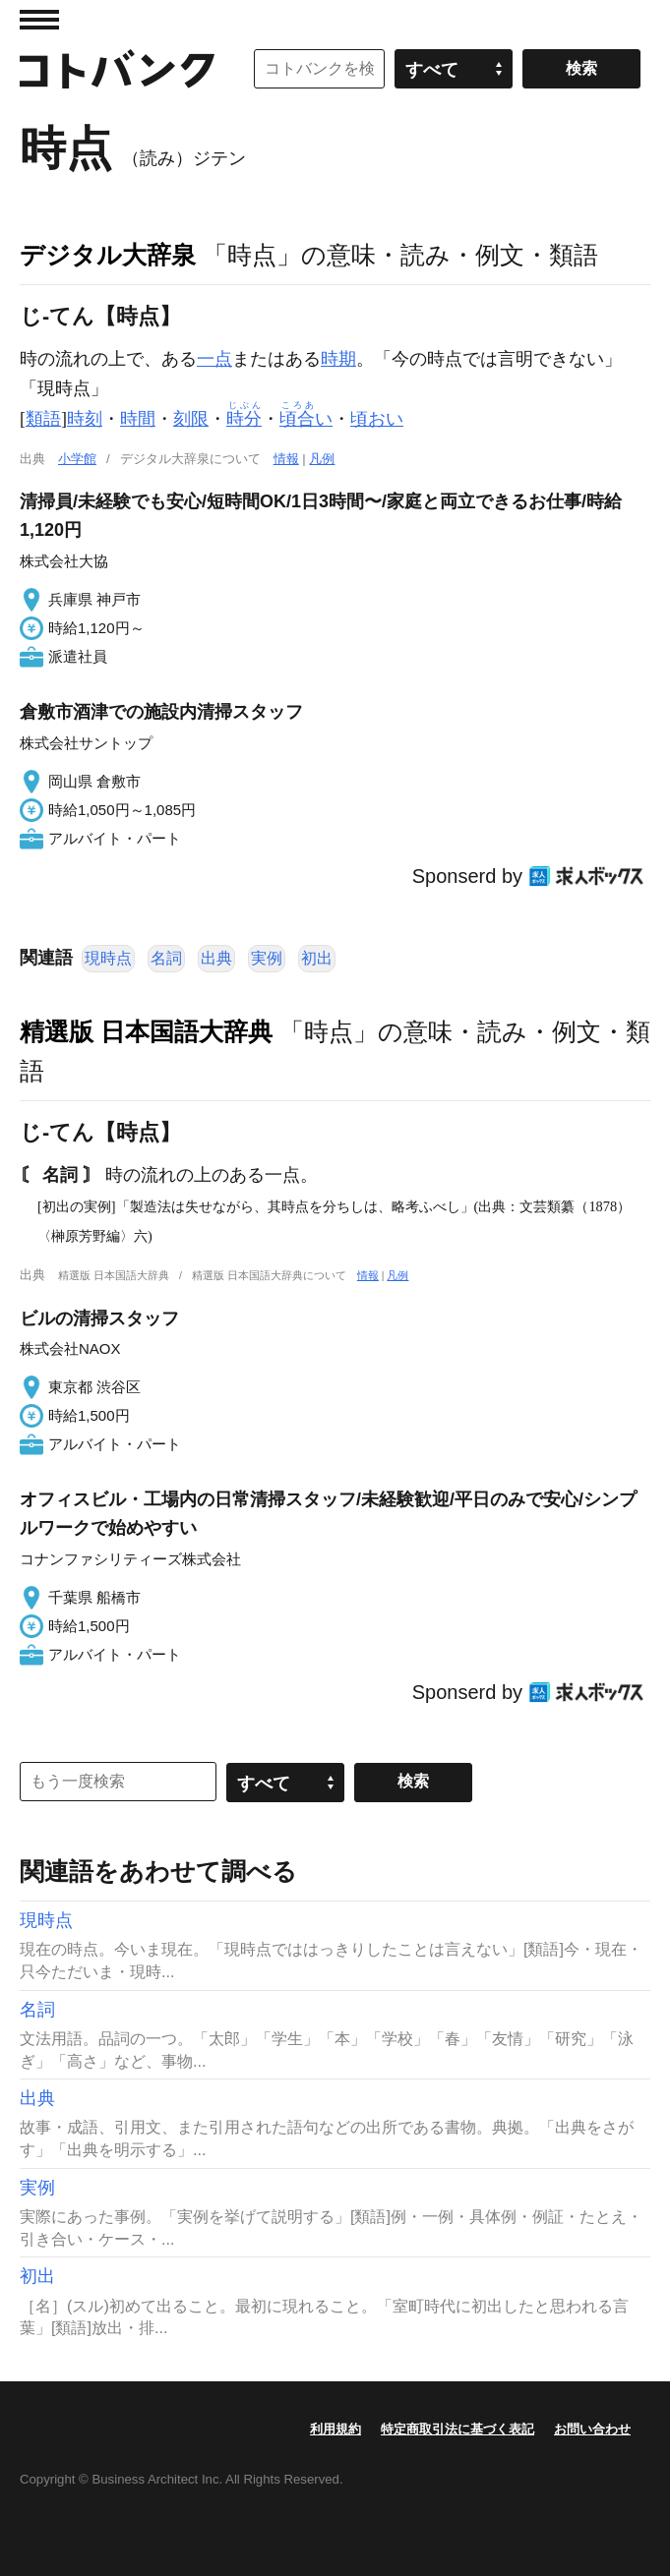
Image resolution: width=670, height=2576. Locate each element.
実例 (266, 958)
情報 (286, 458)
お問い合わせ (592, 2429)
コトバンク (117, 68)
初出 (317, 958)
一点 (214, 359)
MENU (39, 19)
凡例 (322, 458)
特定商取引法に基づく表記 (457, 2429)
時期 (338, 359)
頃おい (376, 419)
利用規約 (335, 2429)
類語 (43, 419)
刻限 (191, 419)
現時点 (108, 958)
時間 (137, 419)
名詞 (166, 958)
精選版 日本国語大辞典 (146, 1031)
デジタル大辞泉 (108, 254)
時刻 (84, 419)
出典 (216, 958)
